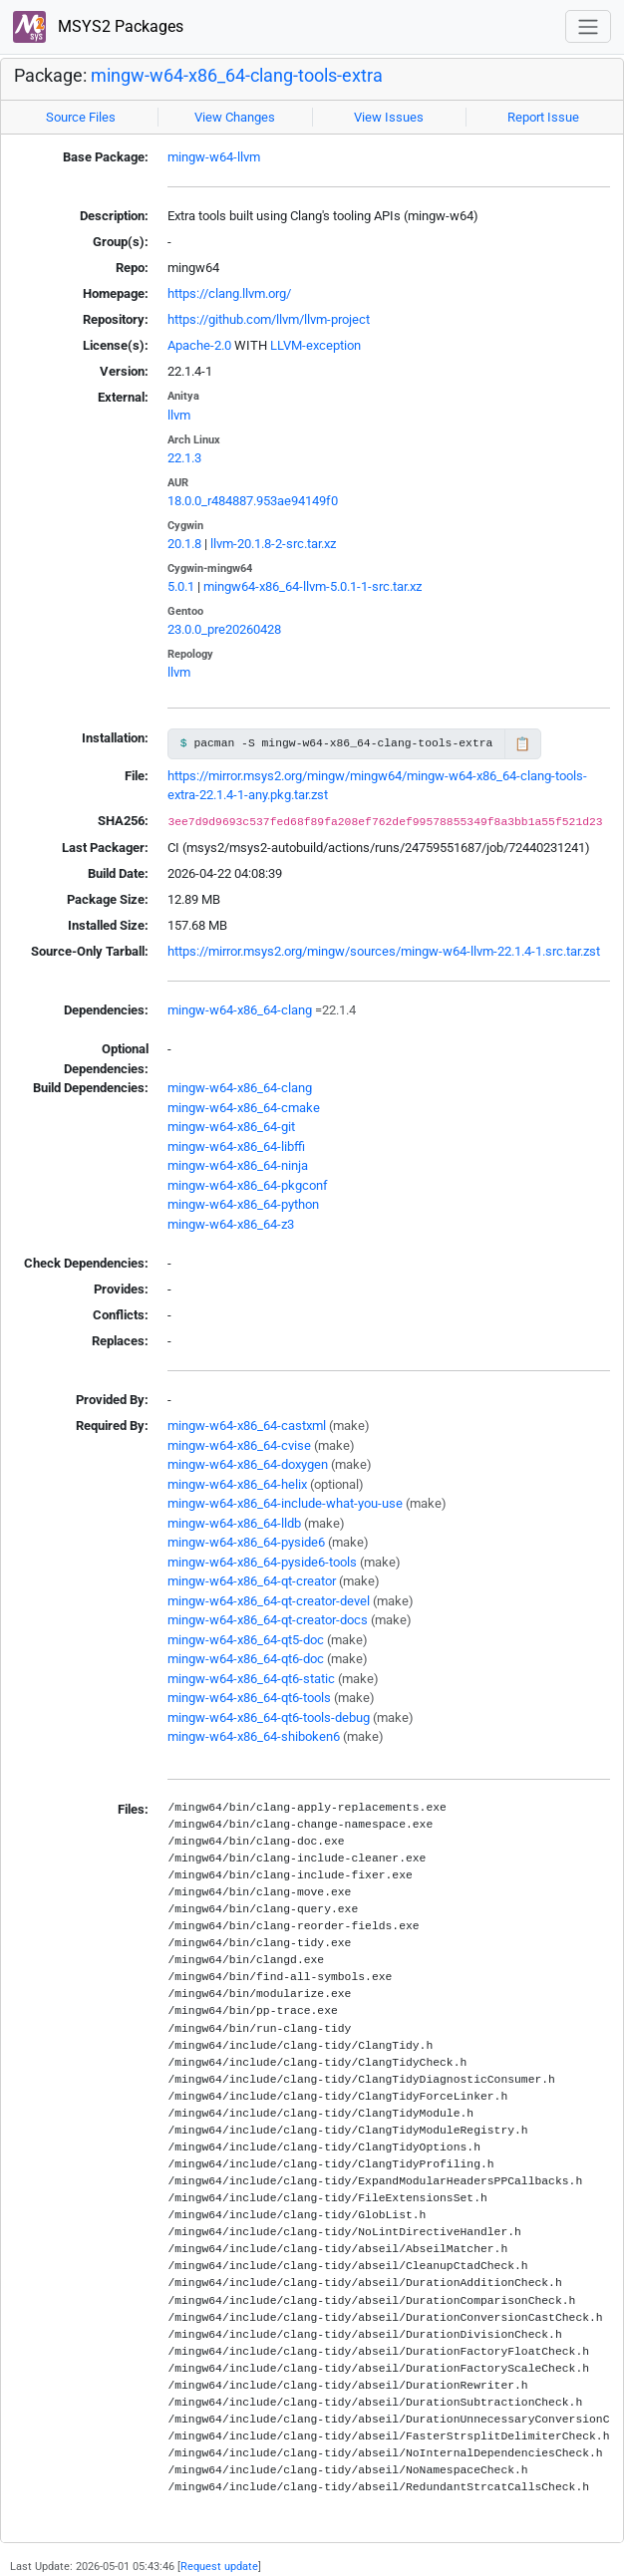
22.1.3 (184, 457)
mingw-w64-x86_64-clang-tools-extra (237, 76)
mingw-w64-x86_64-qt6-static (251, 1678)
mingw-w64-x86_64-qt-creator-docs (267, 1619)
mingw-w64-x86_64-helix (237, 1484)
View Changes (234, 117)
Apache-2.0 (199, 345)
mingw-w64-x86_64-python (243, 1204)
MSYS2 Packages (98, 27)
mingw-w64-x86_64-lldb (234, 1523)
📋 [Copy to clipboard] (522, 743)
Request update (219, 2566)
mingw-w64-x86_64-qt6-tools (249, 1697)
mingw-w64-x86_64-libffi (236, 1146)
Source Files (81, 117)
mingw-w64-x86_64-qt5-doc (245, 1639)
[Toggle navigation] (588, 26)
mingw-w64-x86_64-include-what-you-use (285, 1503)
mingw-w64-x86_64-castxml (246, 1425)
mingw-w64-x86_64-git (231, 1126)
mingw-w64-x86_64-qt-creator (251, 1581)
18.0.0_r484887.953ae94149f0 (252, 500)
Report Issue (543, 117)
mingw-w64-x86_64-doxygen (247, 1464)
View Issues (389, 117)
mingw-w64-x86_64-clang (239, 1009)
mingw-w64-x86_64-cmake (243, 1107)
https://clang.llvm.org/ (229, 293)
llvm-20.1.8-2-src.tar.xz (273, 543)
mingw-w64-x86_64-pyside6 (246, 1542)
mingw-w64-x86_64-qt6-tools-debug (268, 1717)
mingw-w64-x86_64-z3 (230, 1224)
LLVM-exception (315, 345)
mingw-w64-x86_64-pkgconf (247, 1185)
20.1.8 (184, 543)
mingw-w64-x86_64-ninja (237, 1165)
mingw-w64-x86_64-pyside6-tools (262, 1562)
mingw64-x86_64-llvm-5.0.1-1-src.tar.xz (312, 586)
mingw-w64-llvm (213, 156)
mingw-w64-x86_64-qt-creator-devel (268, 1600)
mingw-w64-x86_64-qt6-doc (245, 1658)
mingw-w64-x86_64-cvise (239, 1445)
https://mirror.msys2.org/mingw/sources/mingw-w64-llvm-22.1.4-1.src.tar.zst (383, 951)
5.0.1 (180, 586)
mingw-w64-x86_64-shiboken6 (253, 1736)
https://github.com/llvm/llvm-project (268, 319)
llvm (178, 415)
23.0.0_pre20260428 (224, 629)
